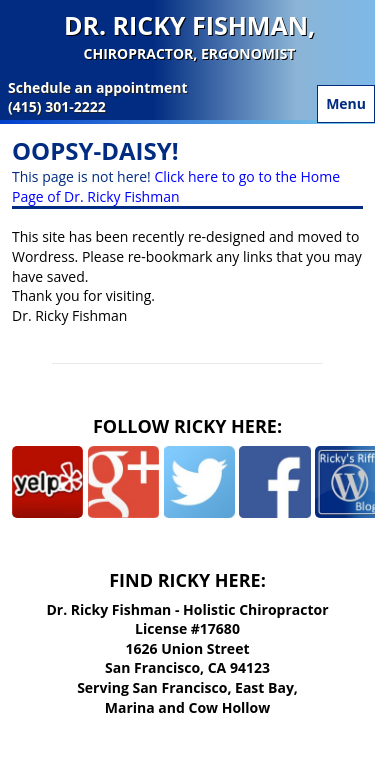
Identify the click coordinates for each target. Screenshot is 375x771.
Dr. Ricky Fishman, (189, 36)
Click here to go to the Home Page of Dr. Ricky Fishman (176, 186)
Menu (346, 103)
